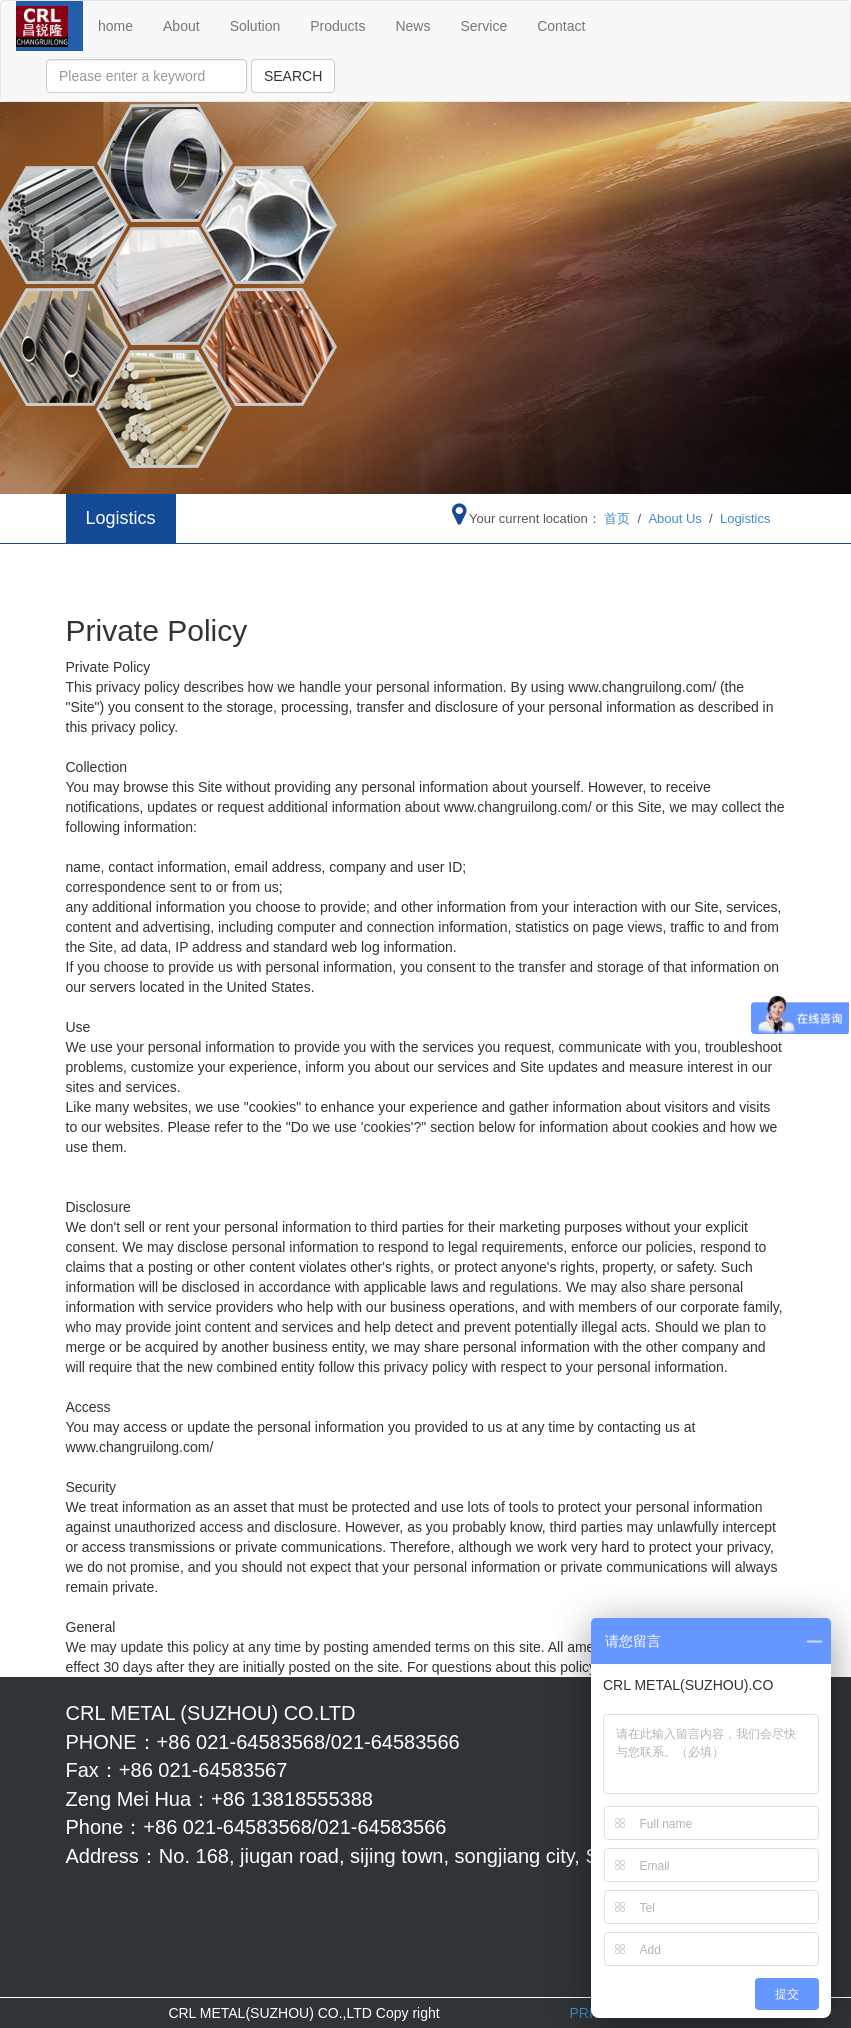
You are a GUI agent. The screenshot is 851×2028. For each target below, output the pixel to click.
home (115, 26)
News (412, 26)
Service (483, 26)
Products (337, 26)
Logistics (745, 518)
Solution (255, 26)
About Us (674, 518)
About (181, 26)
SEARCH (293, 76)
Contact (561, 26)
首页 (617, 518)
